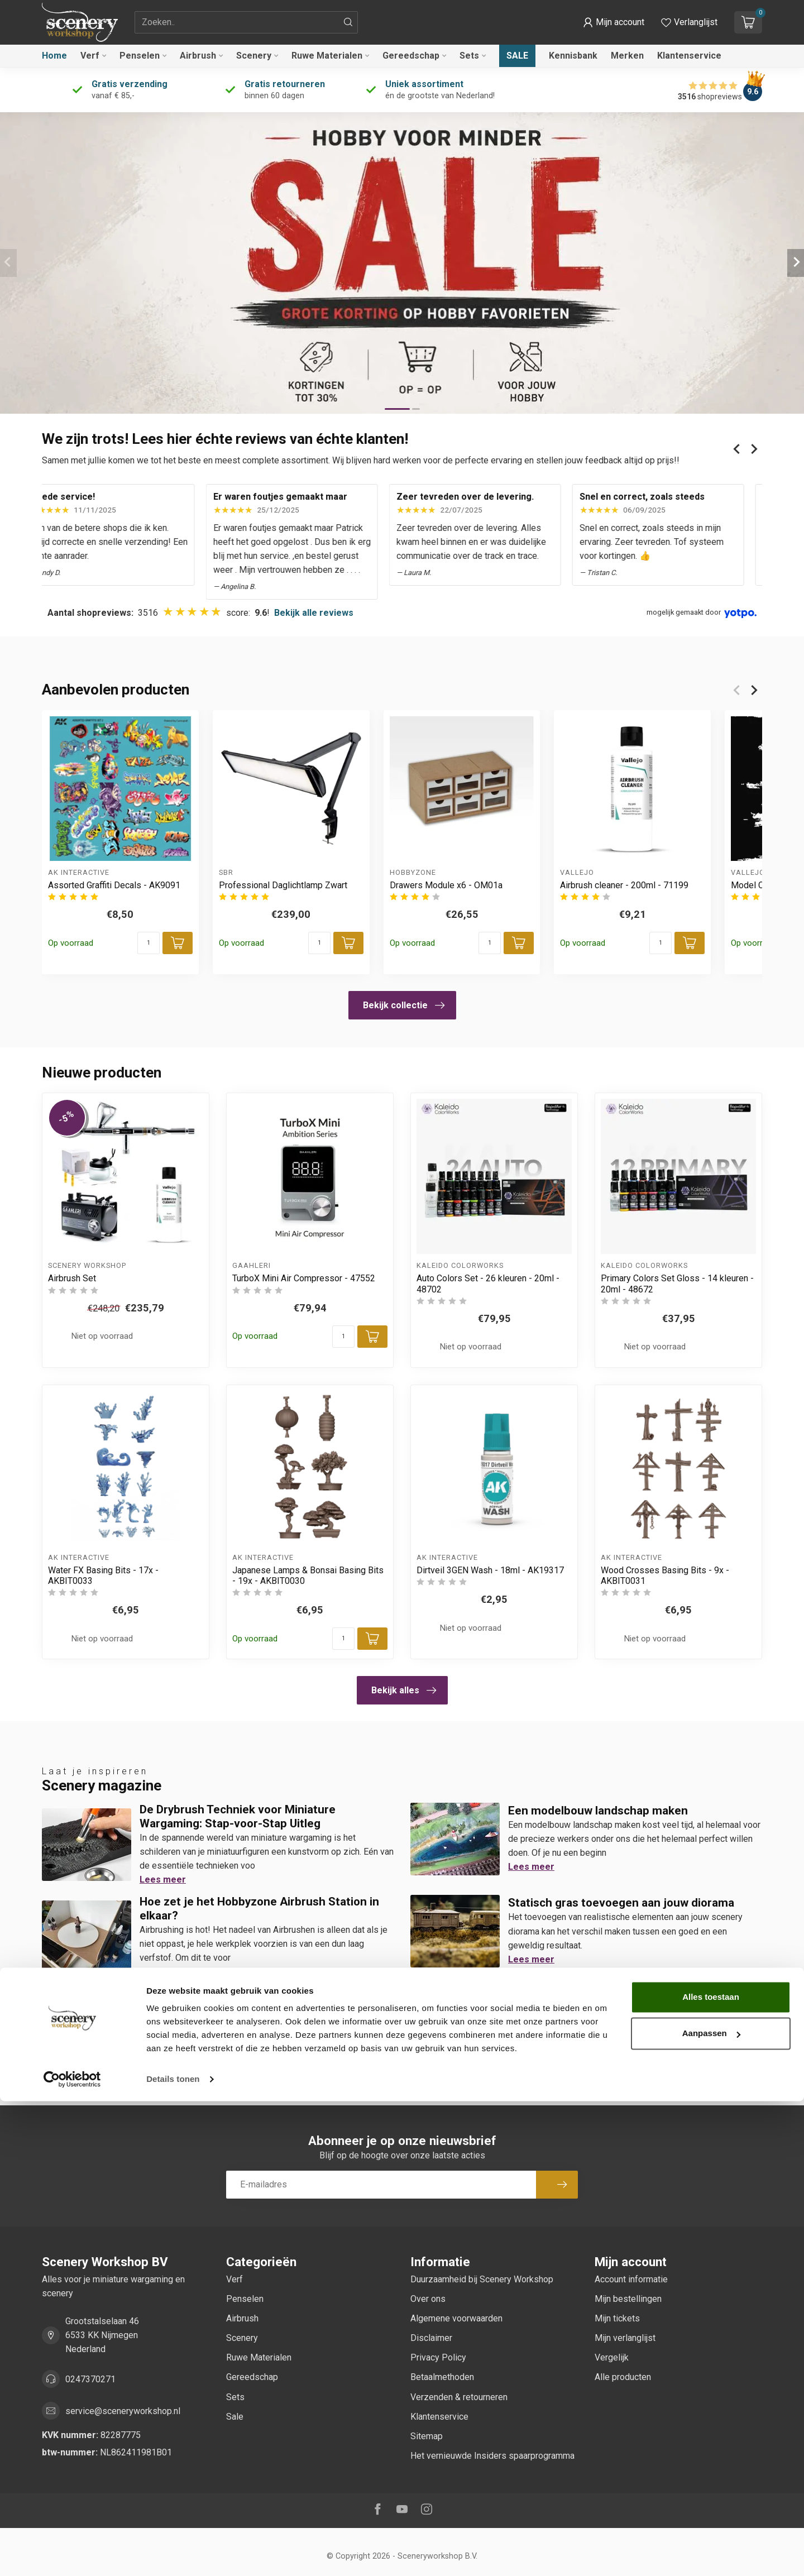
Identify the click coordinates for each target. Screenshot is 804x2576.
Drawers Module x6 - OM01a (446, 885)
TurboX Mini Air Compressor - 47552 (303, 1278)
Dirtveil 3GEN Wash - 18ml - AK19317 (490, 1570)
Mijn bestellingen (628, 2298)
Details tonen (172, 2554)
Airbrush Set (72, 1278)
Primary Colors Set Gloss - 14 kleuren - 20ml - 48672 (677, 1283)
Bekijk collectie (403, 1005)
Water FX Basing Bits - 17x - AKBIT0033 (103, 1575)
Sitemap (426, 2436)
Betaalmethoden (442, 2377)
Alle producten (623, 2377)
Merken (627, 55)
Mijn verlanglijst (625, 2338)
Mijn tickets (617, 2318)
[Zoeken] (348, 22)
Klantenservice (689, 55)
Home (54, 55)
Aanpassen (711, 2508)
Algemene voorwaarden (456, 2318)
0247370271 (90, 2379)
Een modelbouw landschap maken (598, 1810)
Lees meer (163, 1879)
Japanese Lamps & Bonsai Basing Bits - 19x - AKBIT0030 (308, 1575)
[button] (613, 22)
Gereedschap (410, 55)
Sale (517, 55)
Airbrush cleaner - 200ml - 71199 (624, 885)
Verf (89, 55)
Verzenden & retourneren (459, 2397)
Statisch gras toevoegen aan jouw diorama (621, 1902)
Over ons (428, 2298)
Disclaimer (431, 2338)
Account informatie (631, 2279)
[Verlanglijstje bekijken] (689, 22)
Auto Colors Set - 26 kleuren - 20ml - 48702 (488, 1283)
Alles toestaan (710, 2472)
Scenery (253, 55)
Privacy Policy (438, 2357)
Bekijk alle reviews (313, 612)
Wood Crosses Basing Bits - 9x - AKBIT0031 (665, 1575)
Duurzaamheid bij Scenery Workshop (481, 2279)
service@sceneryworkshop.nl (122, 2411)
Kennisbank (573, 55)
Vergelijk (612, 2357)
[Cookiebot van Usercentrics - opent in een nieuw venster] (72, 2554)
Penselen (139, 55)
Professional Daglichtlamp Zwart (283, 885)
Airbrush (198, 55)
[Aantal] (148, 943)
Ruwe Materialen (326, 55)
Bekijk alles (403, 1690)
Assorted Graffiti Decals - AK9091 (114, 885)
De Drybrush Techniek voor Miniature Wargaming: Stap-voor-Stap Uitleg (238, 1816)
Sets (469, 55)
